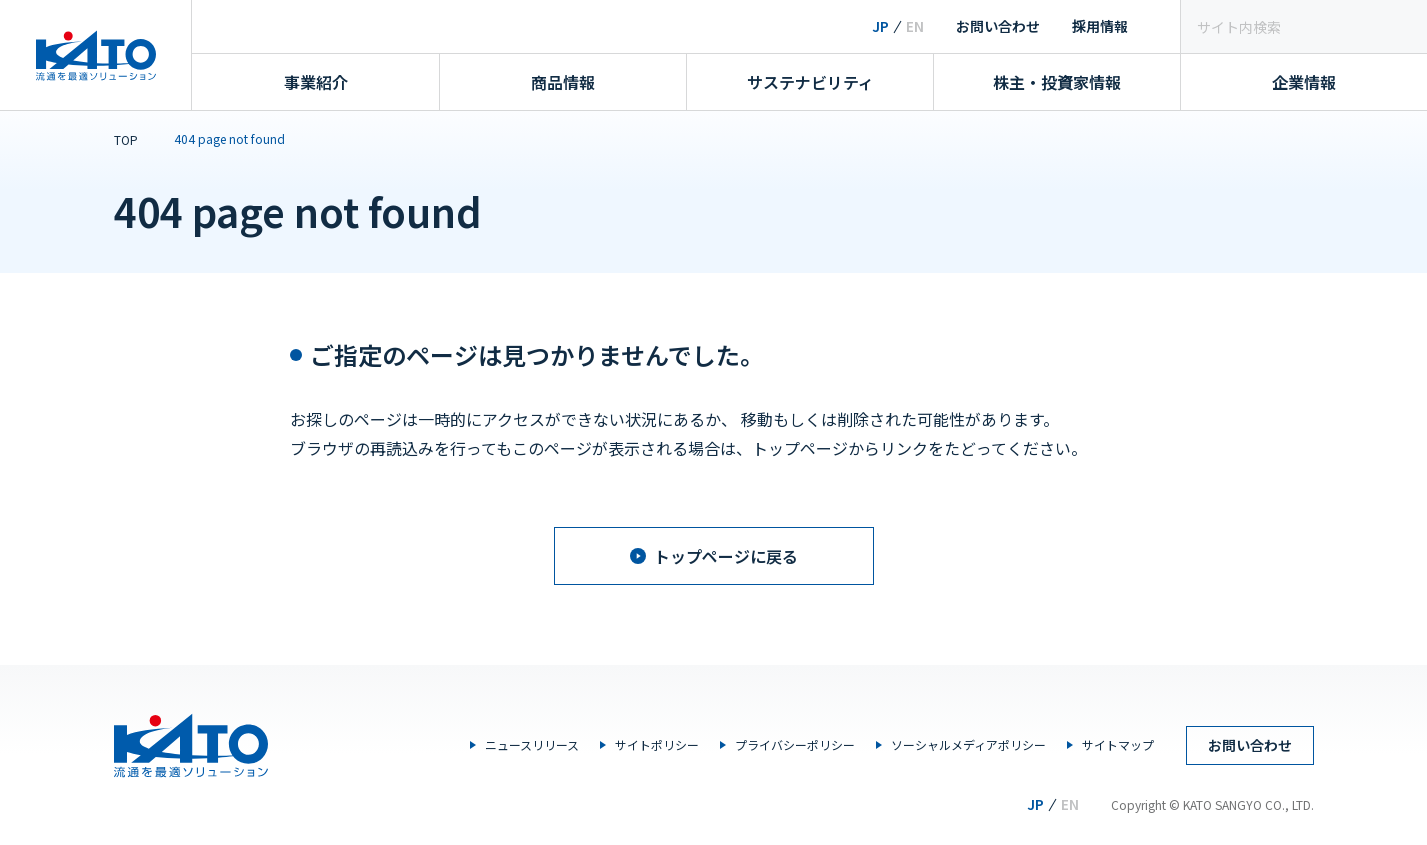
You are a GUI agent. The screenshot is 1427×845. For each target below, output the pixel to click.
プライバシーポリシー (795, 744)
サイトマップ (1118, 744)
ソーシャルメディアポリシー (968, 744)
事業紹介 (316, 82)
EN (915, 26)
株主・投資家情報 (1057, 82)
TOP (126, 139)
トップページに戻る (714, 556)
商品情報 (563, 82)
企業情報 (1304, 82)
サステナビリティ (810, 82)
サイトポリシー (657, 744)
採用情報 (1100, 26)
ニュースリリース (532, 744)
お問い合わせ (998, 26)
